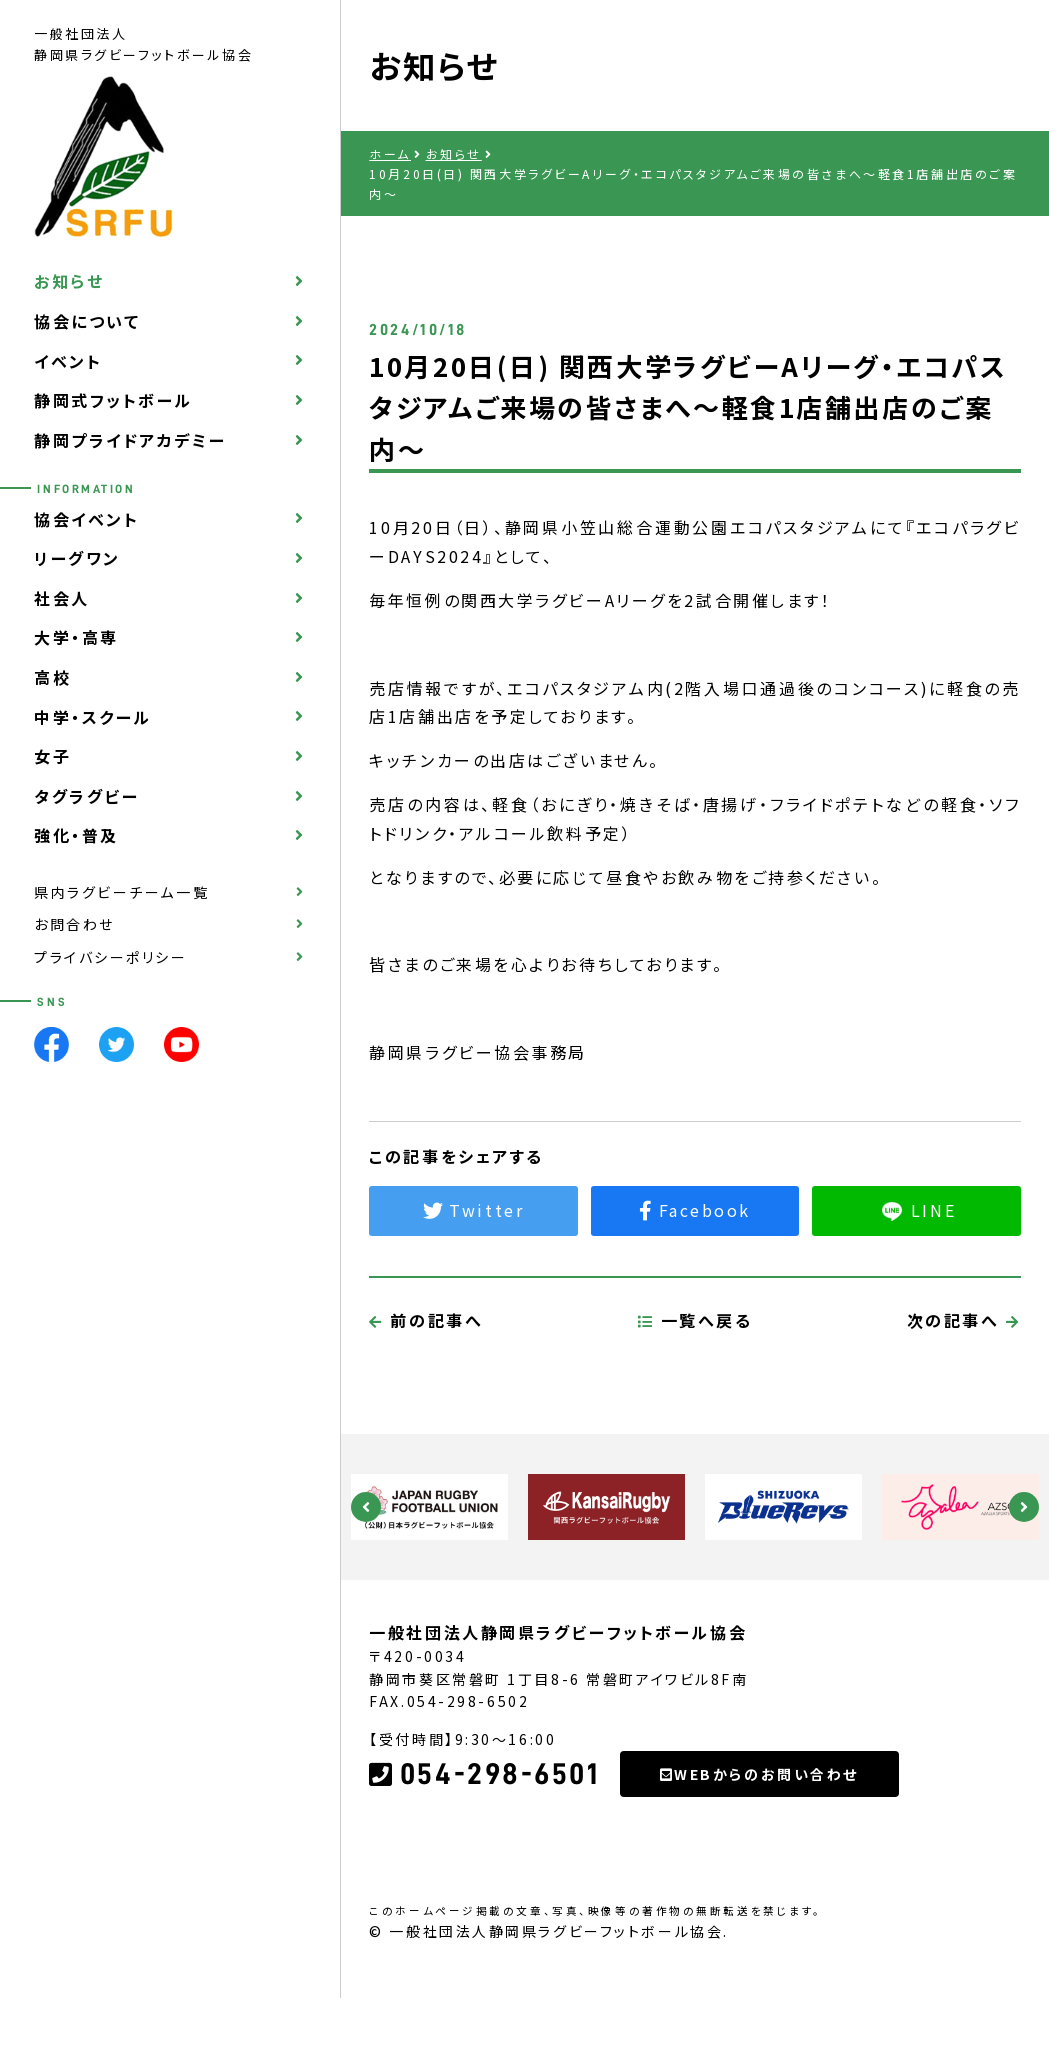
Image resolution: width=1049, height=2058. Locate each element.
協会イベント (86, 519)
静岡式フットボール (113, 400)
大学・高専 (76, 637)
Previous (366, 1507)
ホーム (390, 153)
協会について (87, 321)
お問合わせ (74, 924)
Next (1024, 1507)
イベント (68, 361)
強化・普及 (76, 835)
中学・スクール (93, 717)
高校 (52, 677)
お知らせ (69, 281)
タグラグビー (86, 796)
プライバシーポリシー (111, 957)
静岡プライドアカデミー (130, 440)
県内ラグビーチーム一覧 (121, 892)
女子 (52, 756)
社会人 (62, 598)
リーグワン (77, 558)
